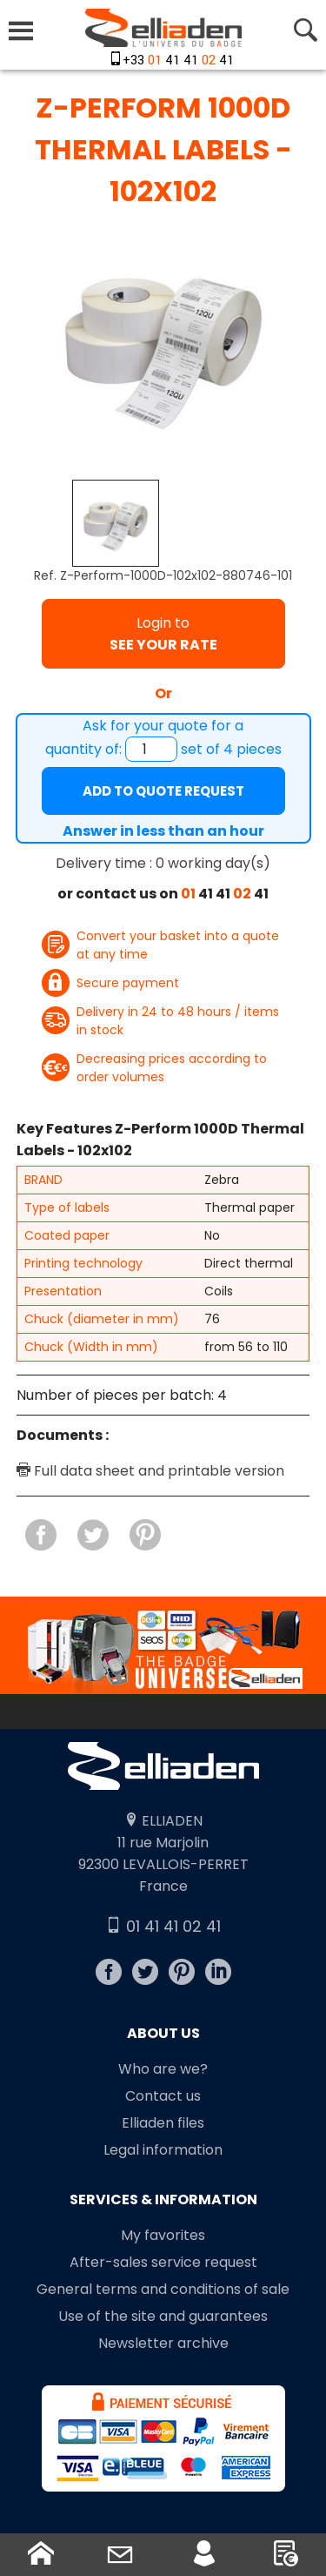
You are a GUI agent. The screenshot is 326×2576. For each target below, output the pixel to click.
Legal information (163, 2150)
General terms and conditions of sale (163, 2289)
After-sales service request (163, 2262)
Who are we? (163, 2069)
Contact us (163, 2096)
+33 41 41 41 (178, 60)
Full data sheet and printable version (150, 1471)
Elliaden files (163, 2123)
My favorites (163, 2235)
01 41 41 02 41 (163, 1926)
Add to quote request (163, 791)
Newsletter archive (163, 2343)
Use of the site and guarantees (163, 2316)
